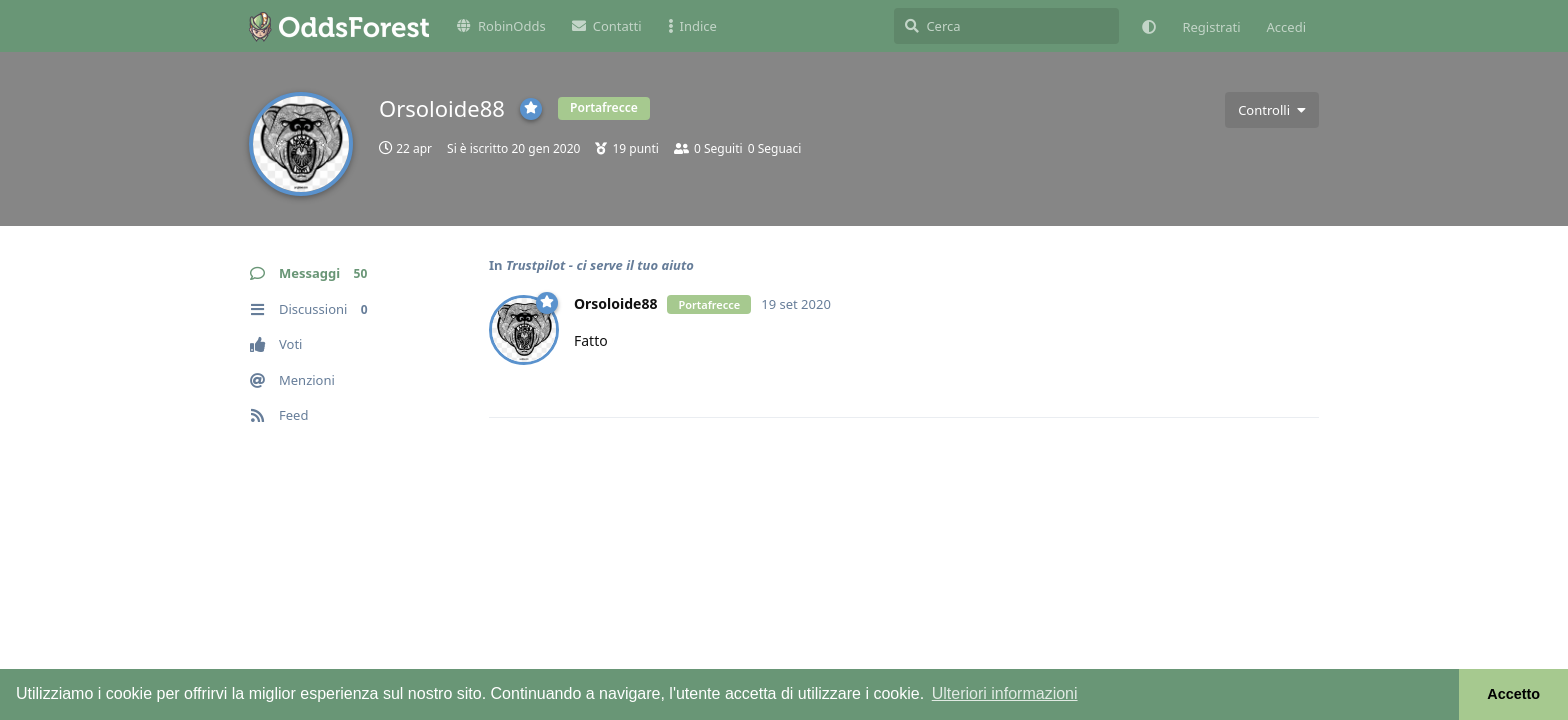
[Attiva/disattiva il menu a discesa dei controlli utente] (1272, 110)
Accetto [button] (1513, 694)
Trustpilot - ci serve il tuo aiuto (600, 265)
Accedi (1286, 27)
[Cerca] (1006, 26)
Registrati (1211, 27)
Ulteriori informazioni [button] (1005, 693)
